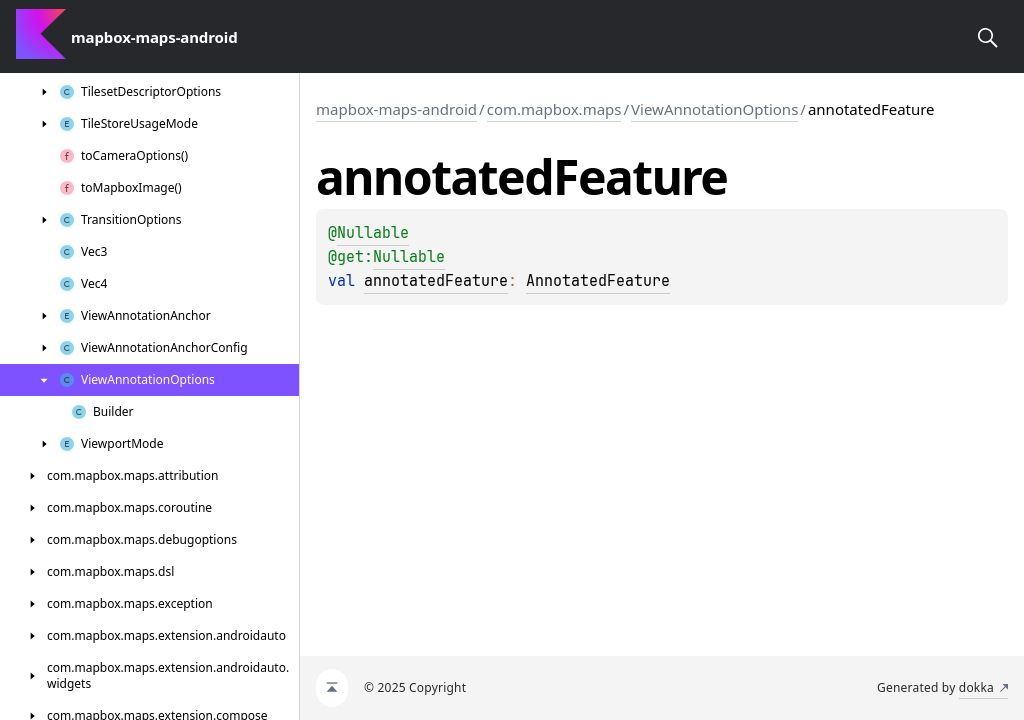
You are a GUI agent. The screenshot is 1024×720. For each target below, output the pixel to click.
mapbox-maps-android (396, 109)
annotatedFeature (436, 281)
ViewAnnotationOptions (714, 109)
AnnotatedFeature (598, 281)
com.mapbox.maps (554, 109)
